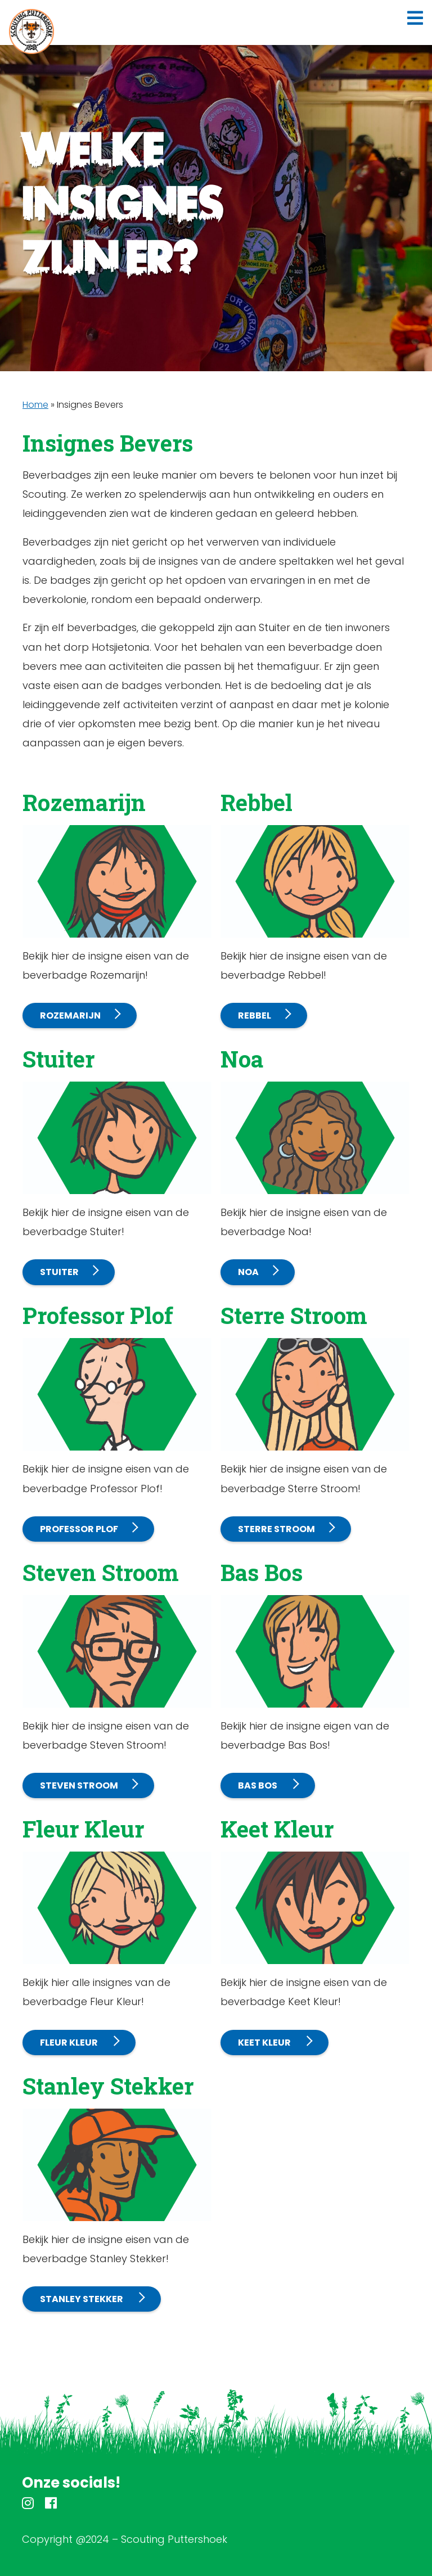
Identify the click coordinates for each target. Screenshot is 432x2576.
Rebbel (254, 1015)
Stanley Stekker (82, 2299)
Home (35, 404)
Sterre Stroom (276, 1529)
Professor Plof (79, 1529)
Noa (248, 1272)
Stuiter (59, 1272)
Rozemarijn (70, 1015)
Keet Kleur (265, 2042)
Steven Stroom (79, 1785)
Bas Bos (258, 1785)
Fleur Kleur (70, 2042)
